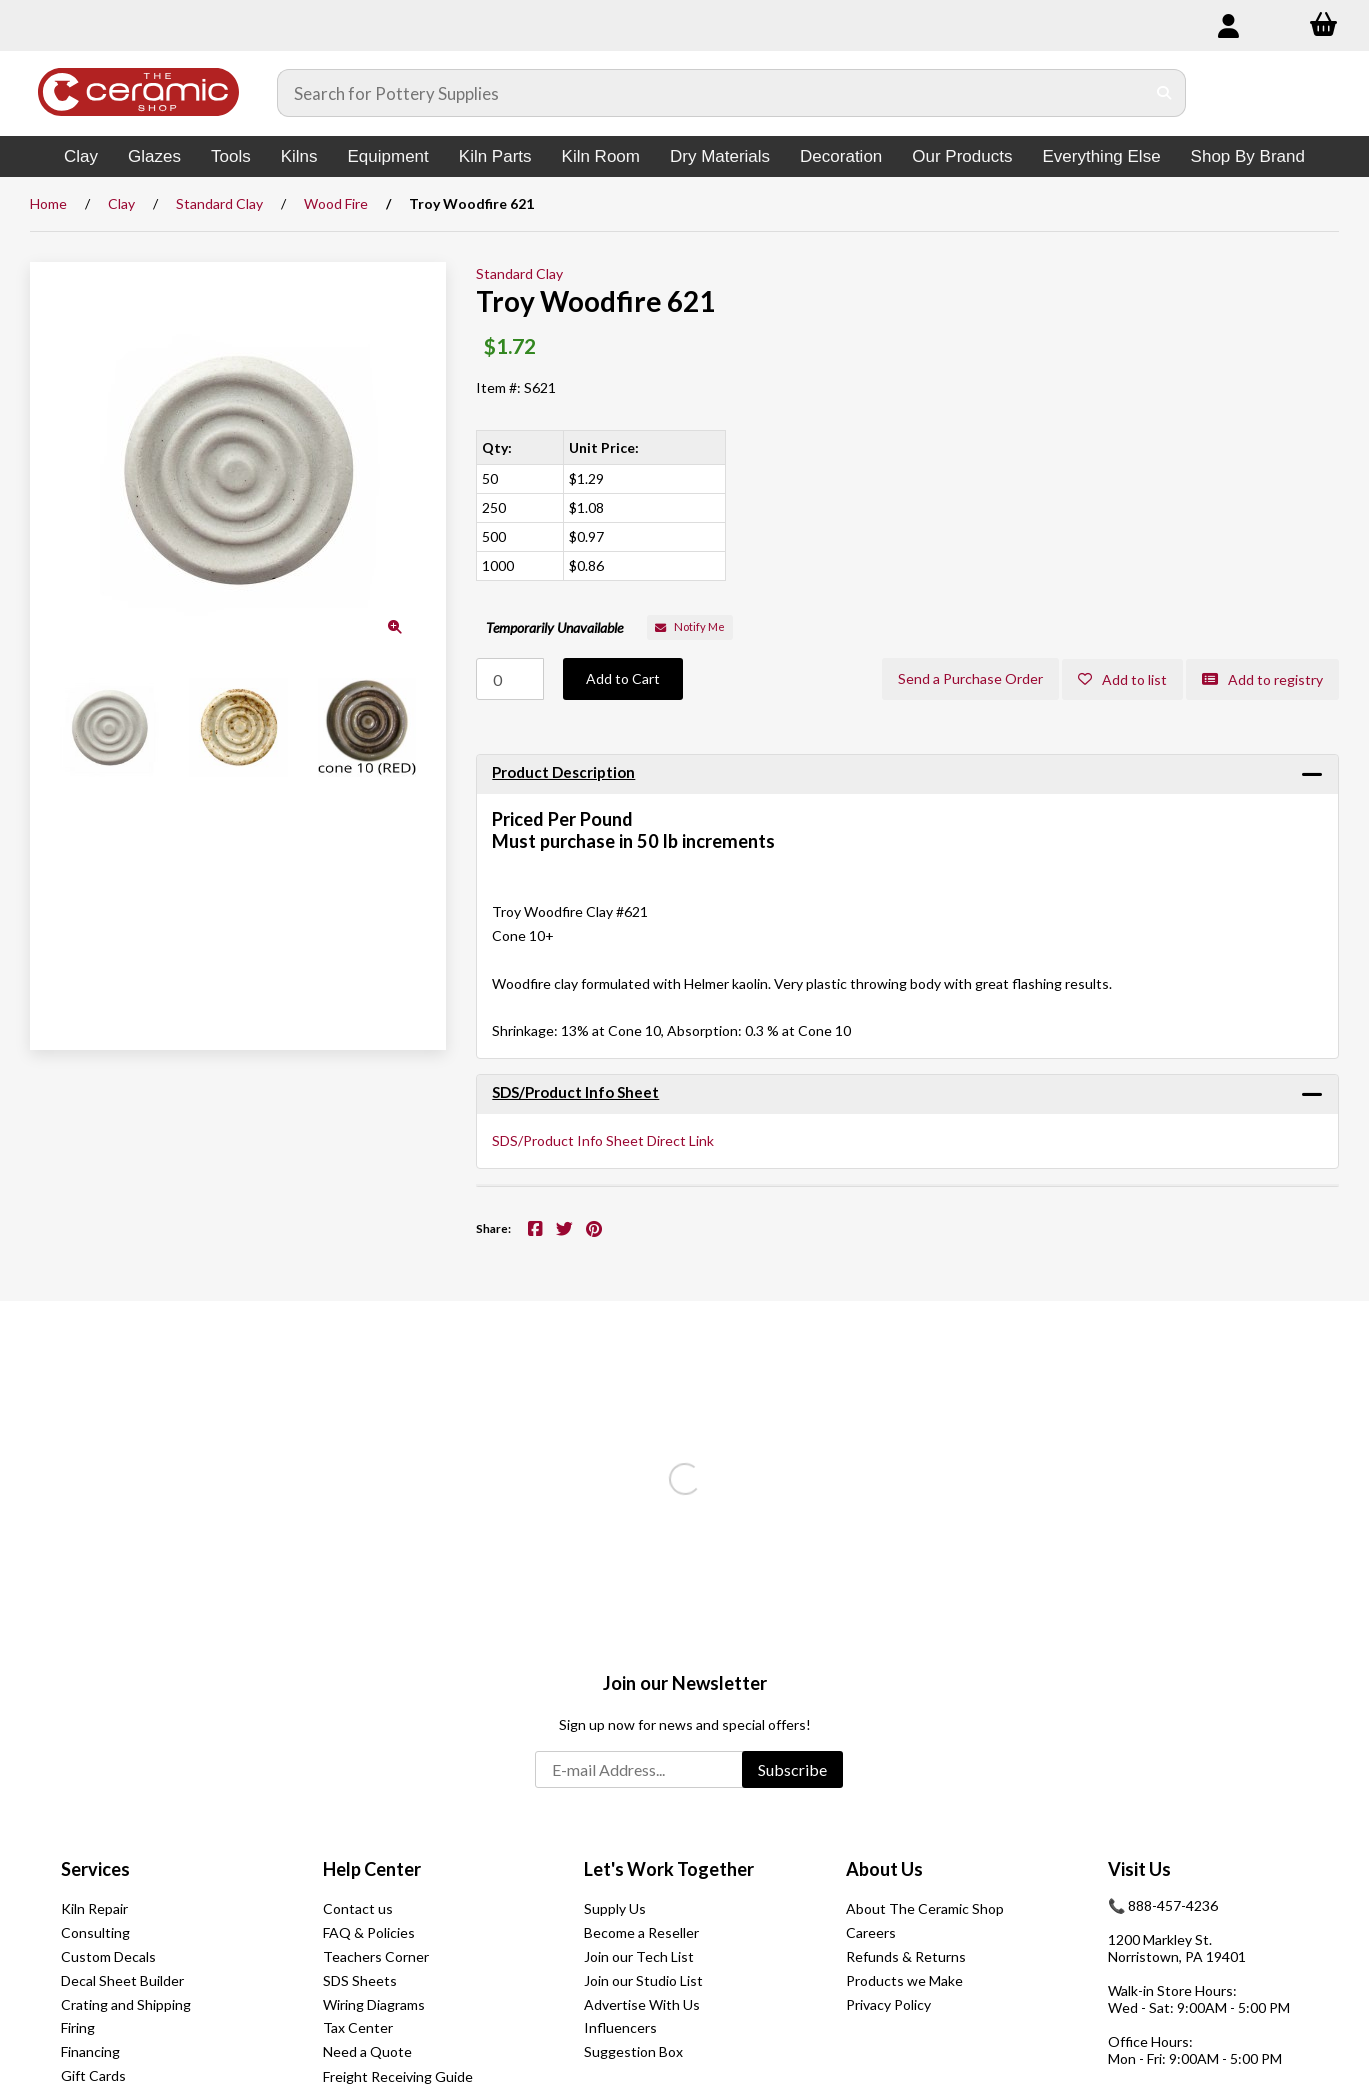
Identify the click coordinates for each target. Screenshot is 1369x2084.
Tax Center (358, 2027)
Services (95, 1869)
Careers (871, 1932)
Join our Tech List (639, 1956)
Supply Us (615, 1908)
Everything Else (1101, 156)
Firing (78, 2027)
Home (48, 203)
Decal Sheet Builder (122, 1980)
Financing (90, 2051)
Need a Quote (367, 2051)
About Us (884, 1869)
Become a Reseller (641, 1932)
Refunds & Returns (906, 1956)
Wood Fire (336, 203)
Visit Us (1139, 1869)
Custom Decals (108, 1956)
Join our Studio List (643, 1980)
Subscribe (792, 1769)
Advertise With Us (642, 2004)
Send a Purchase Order (970, 678)
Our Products (962, 156)
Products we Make (904, 1980)
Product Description (563, 772)
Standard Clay (219, 203)
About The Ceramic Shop (925, 1908)
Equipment (388, 156)
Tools (231, 156)
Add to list (1122, 679)
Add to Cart (623, 678)
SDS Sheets (360, 1980)
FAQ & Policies (369, 1932)
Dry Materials (720, 156)
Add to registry (1262, 679)
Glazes (154, 156)
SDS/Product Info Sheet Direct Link (603, 1140)
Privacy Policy (888, 2004)
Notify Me (690, 626)
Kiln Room (601, 156)
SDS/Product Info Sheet (575, 1092)
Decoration (841, 156)
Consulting (95, 1932)
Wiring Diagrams (374, 2004)
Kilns (299, 156)
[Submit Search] (1164, 93)
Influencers (620, 2027)
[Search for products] (711, 93)
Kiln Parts (495, 156)
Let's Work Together (669, 1869)
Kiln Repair (94, 1908)
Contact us (358, 1908)
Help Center (372, 1869)
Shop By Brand (1248, 156)
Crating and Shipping (126, 2004)
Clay (81, 156)
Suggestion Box (633, 2051)
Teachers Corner (376, 1956)
